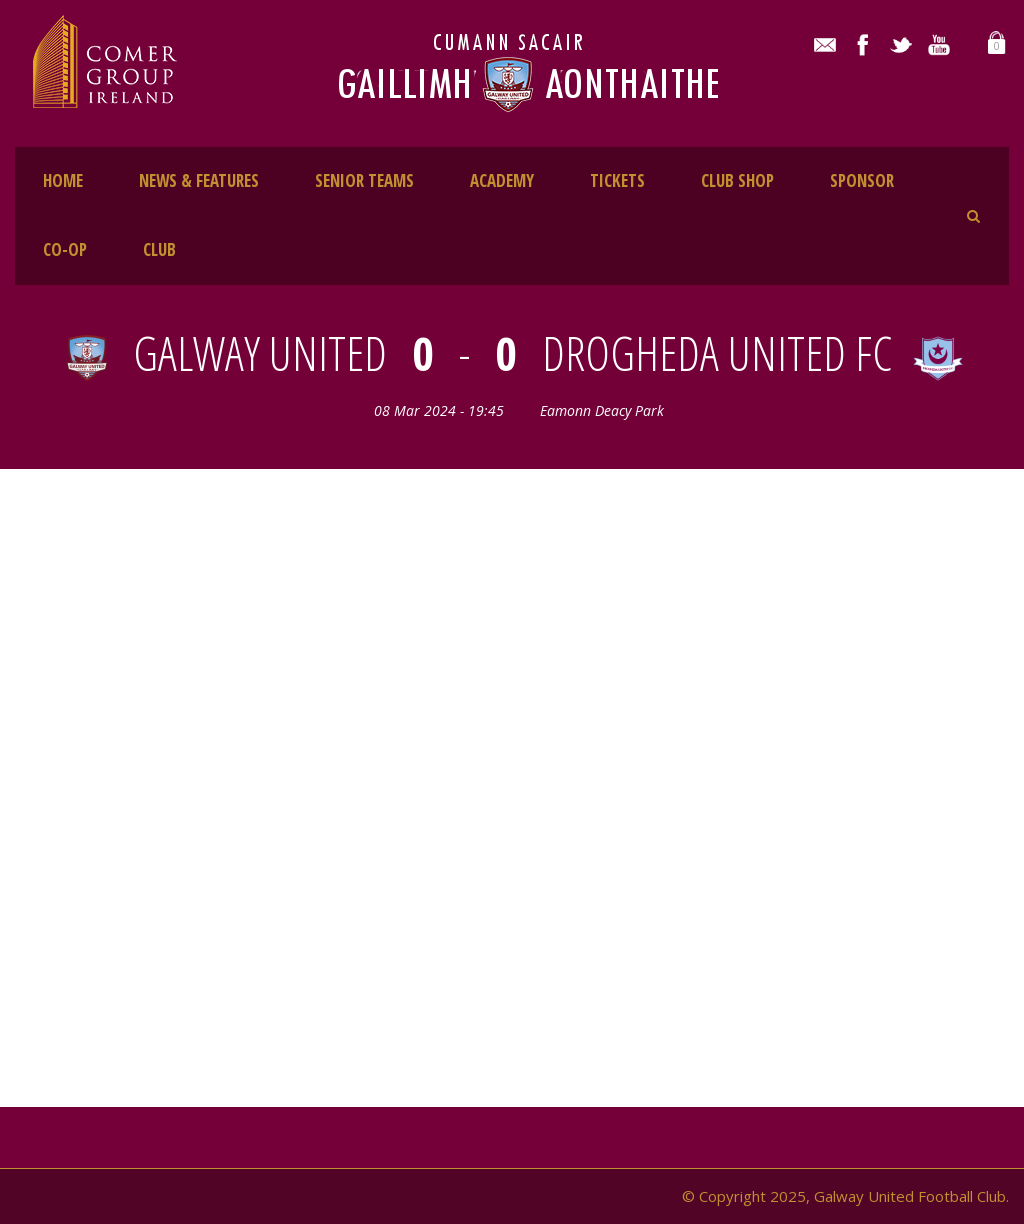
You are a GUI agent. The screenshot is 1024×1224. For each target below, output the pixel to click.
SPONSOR (862, 180)
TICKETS (617, 180)
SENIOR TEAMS (364, 180)
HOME (63, 180)
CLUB (159, 249)
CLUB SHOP (737, 180)
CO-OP (65, 249)
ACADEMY (502, 180)
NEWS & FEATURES (199, 180)
